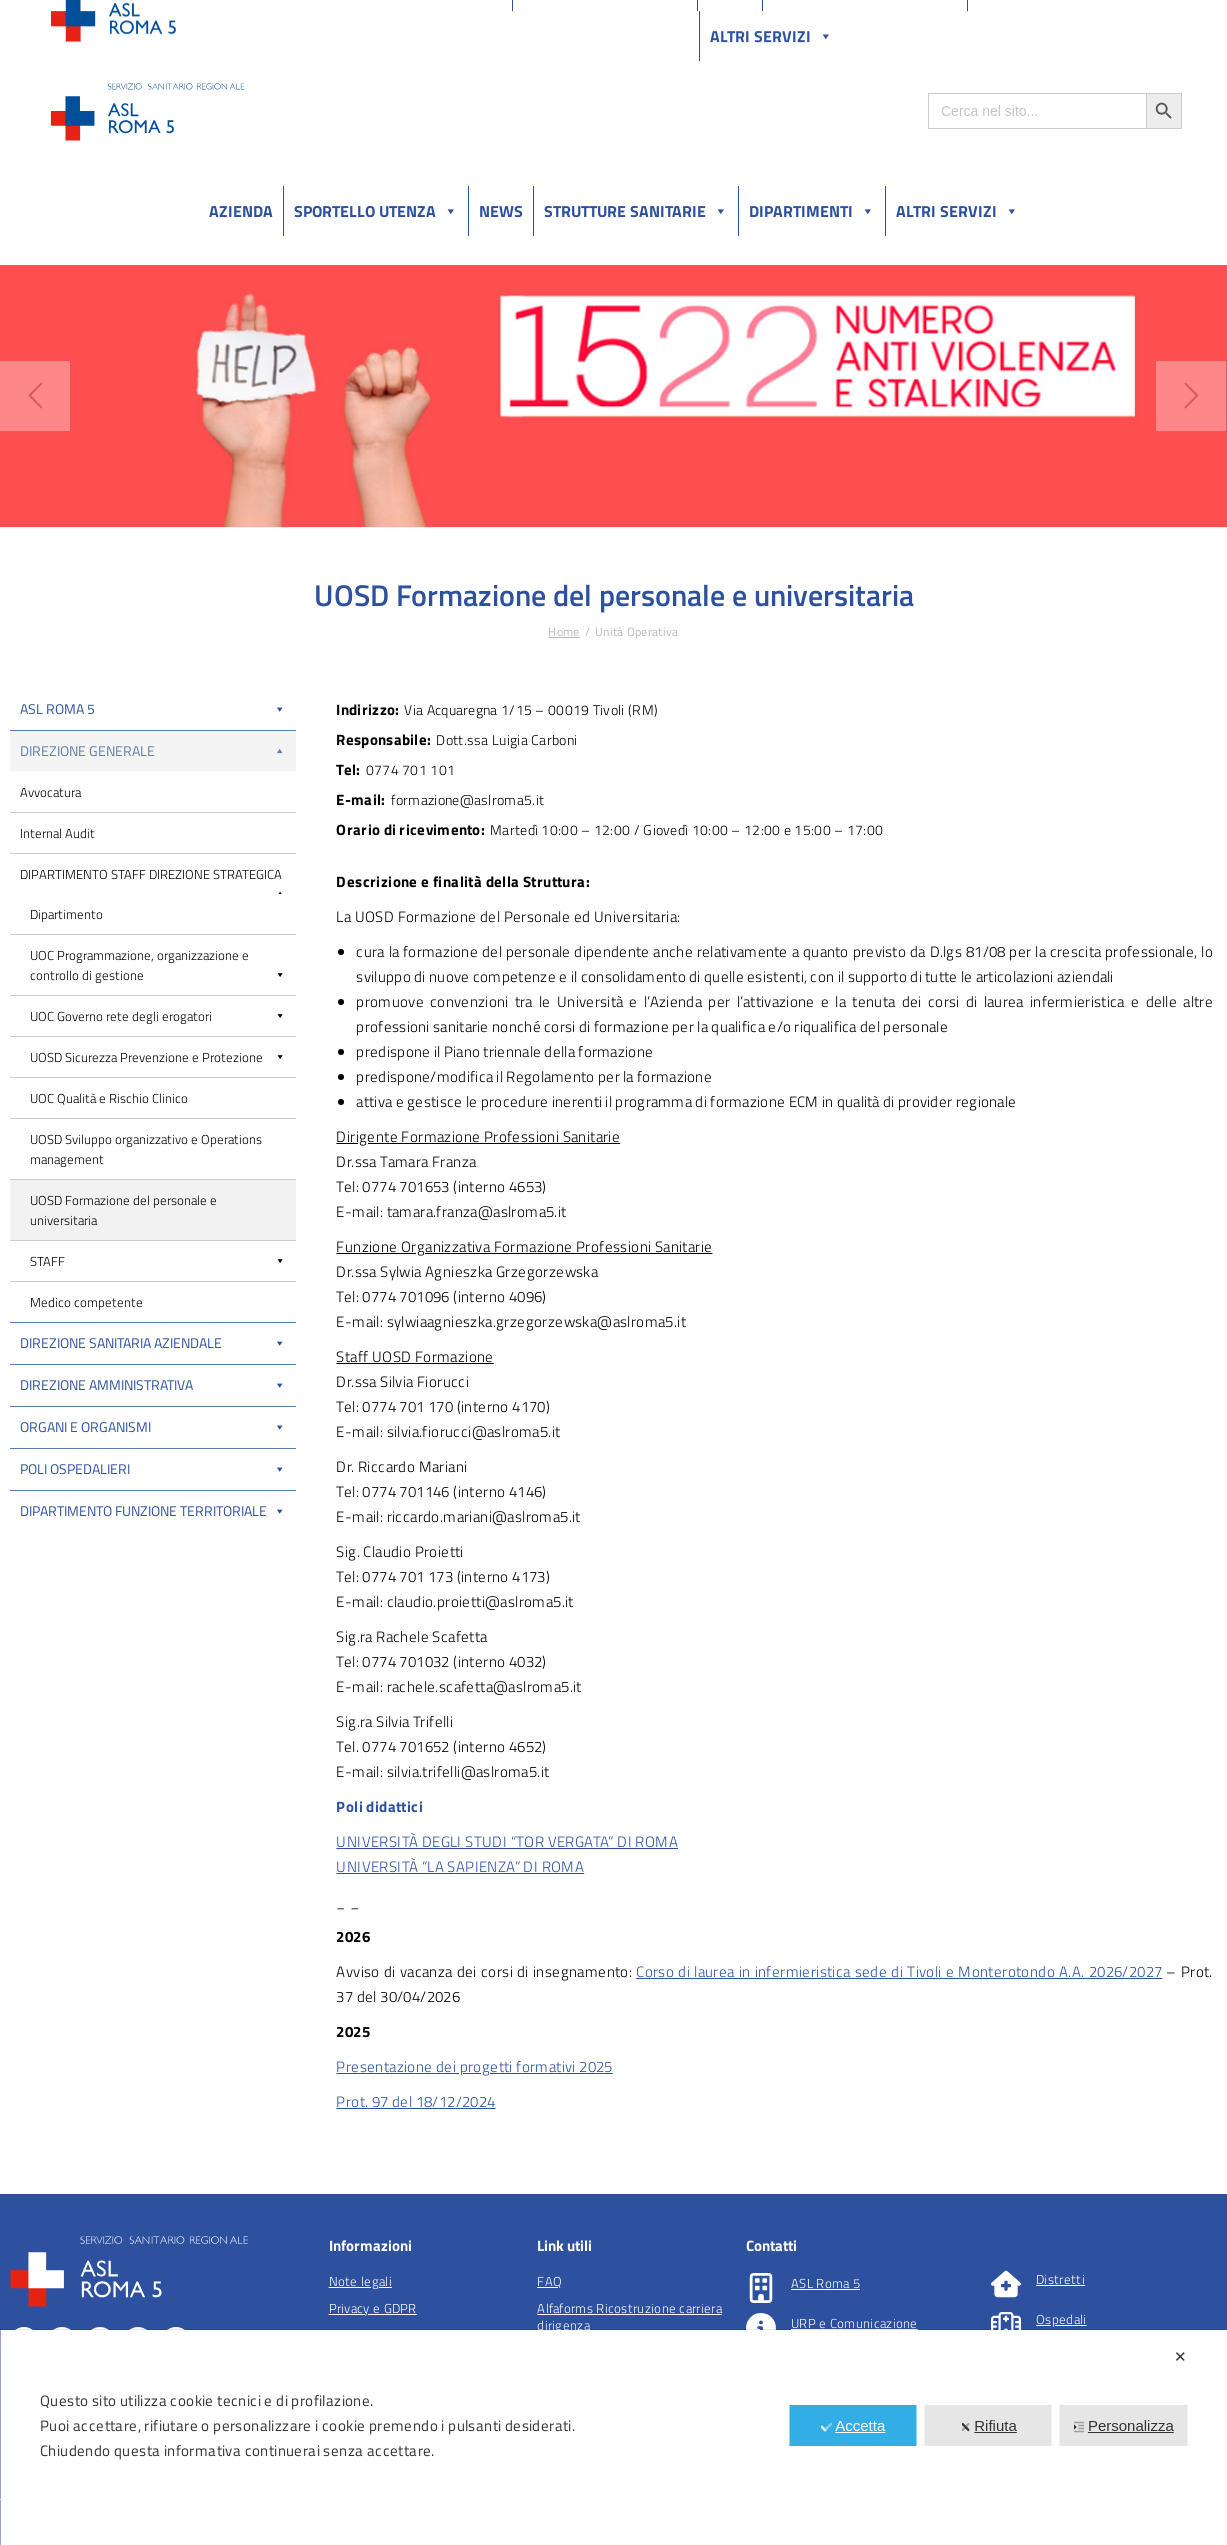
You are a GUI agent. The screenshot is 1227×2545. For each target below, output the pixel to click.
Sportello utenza (376, 211)
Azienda (241, 211)
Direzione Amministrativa (153, 1384)
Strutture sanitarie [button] (636, 211)
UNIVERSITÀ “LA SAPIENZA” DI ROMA (460, 1866)
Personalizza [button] (1123, 2425)
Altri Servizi (957, 211)
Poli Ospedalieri (153, 1468)
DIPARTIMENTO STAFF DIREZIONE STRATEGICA (153, 879)
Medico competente (86, 1302)
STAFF (158, 1261)
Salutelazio (1088, 18)
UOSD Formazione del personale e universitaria (123, 1210)
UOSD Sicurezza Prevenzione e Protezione (158, 1057)
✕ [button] (1180, 2356)
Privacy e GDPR (373, 2308)
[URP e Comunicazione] (761, 2328)
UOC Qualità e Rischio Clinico (109, 1098)
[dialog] (613, 2437)
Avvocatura (50, 792)
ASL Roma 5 (153, 708)
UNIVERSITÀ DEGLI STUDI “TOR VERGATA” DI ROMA (507, 1841)
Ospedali (1061, 2319)
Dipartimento (66, 914)
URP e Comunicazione (854, 2323)
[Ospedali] (1006, 2324)
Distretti (1060, 2279)
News (501, 211)
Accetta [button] (852, 2425)
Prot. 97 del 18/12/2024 (415, 2101)
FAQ (549, 2281)
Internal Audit (57, 833)
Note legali (360, 2281)
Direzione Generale (153, 750)
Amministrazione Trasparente (199, 18)
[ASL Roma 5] (761, 2288)
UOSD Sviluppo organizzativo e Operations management (146, 1149)
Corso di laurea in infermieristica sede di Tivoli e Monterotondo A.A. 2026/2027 (899, 1971)
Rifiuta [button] (988, 2425)
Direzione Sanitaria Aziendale (153, 1342)
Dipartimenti (812, 211)
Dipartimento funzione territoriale (153, 1510)
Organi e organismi (153, 1426)
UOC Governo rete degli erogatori (158, 1016)
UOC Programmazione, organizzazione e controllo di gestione (158, 965)
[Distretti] (1006, 2284)
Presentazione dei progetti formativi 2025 (474, 2066)
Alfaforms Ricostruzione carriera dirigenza (629, 2316)
